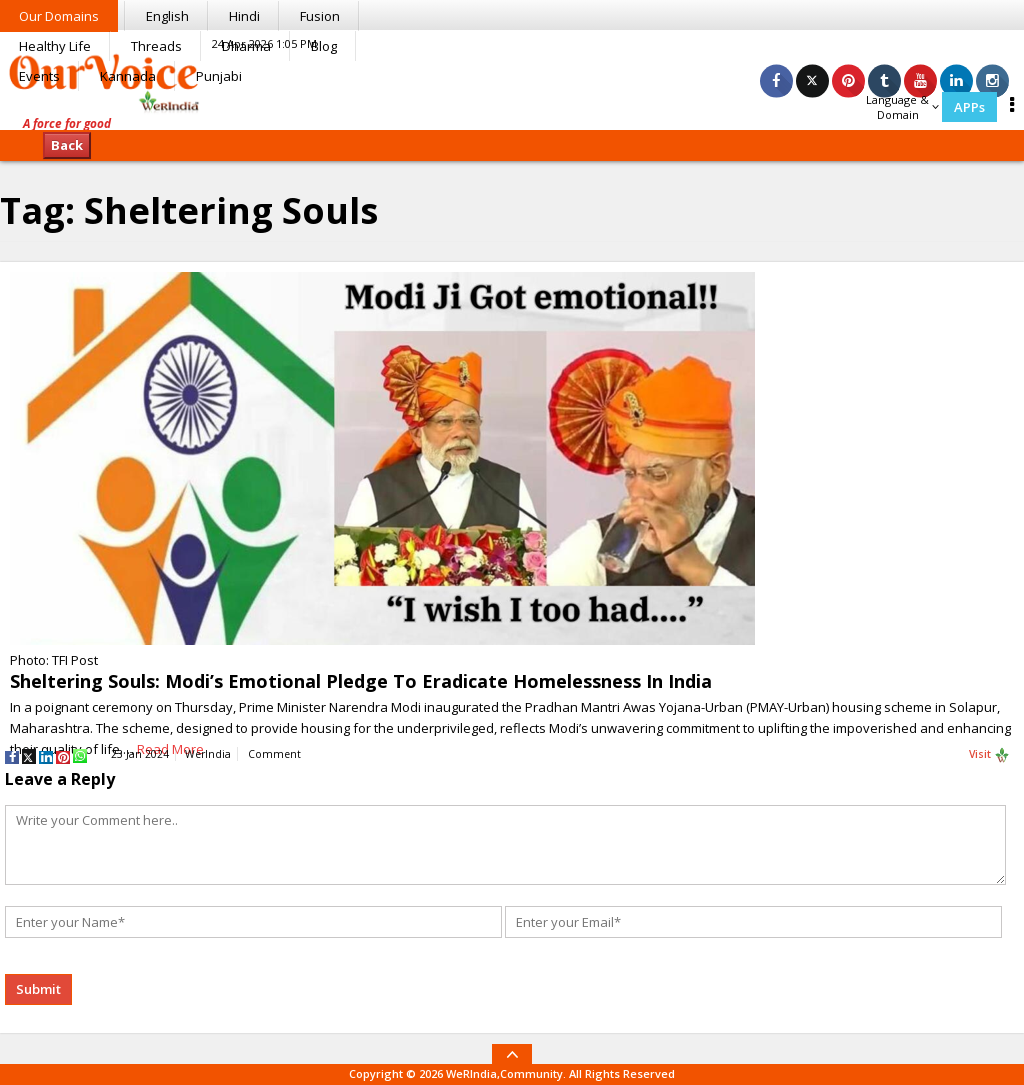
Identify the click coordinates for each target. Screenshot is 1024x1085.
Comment (274, 754)
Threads (156, 46)
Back (67, 145)
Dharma (246, 46)
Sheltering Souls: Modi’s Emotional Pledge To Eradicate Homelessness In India (361, 681)
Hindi (244, 16)
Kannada (128, 76)
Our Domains (59, 16)
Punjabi (219, 76)
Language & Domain (902, 107)
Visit (989, 755)
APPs (969, 107)
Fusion (320, 16)
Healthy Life (55, 46)
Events (39, 76)
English (167, 16)
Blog (324, 46)
